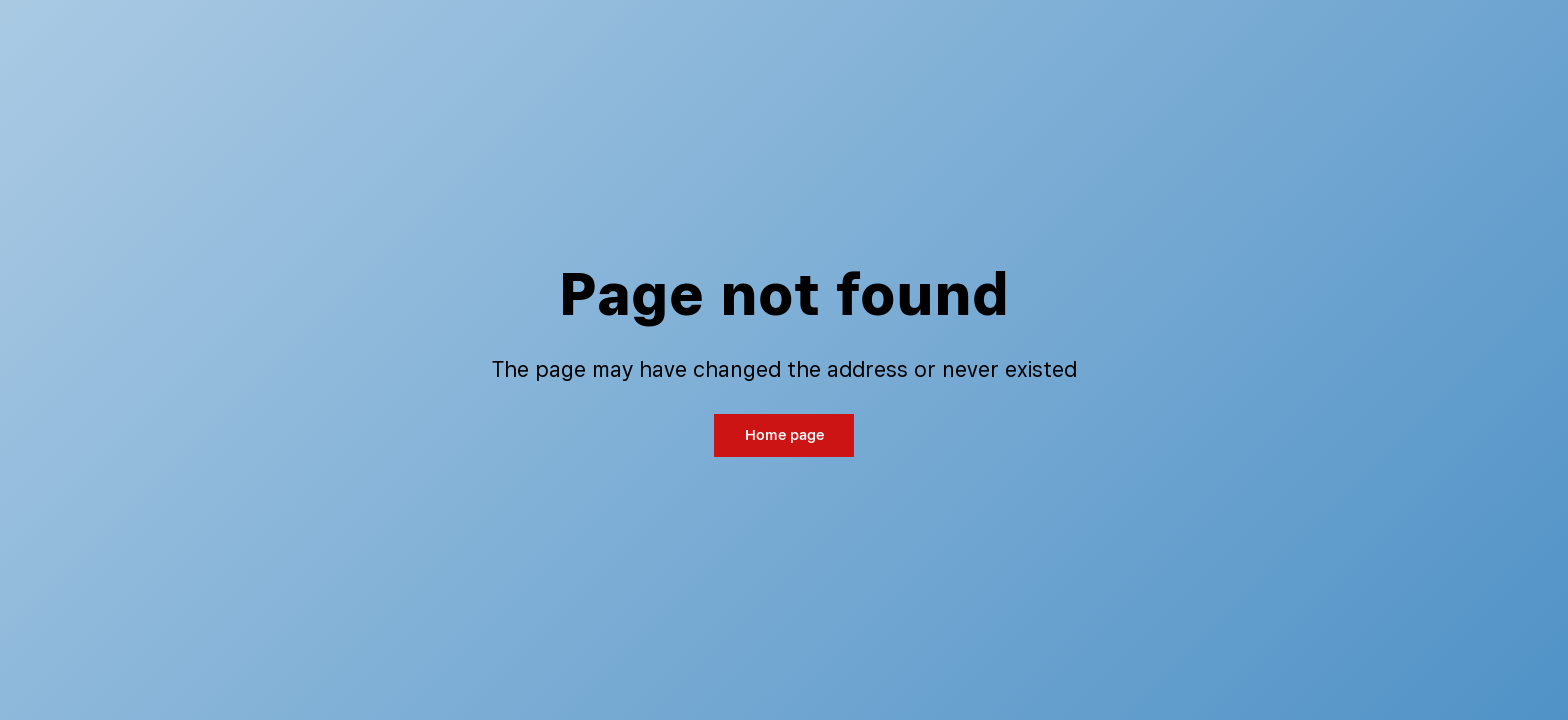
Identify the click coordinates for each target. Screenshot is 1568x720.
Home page (784, 434)
